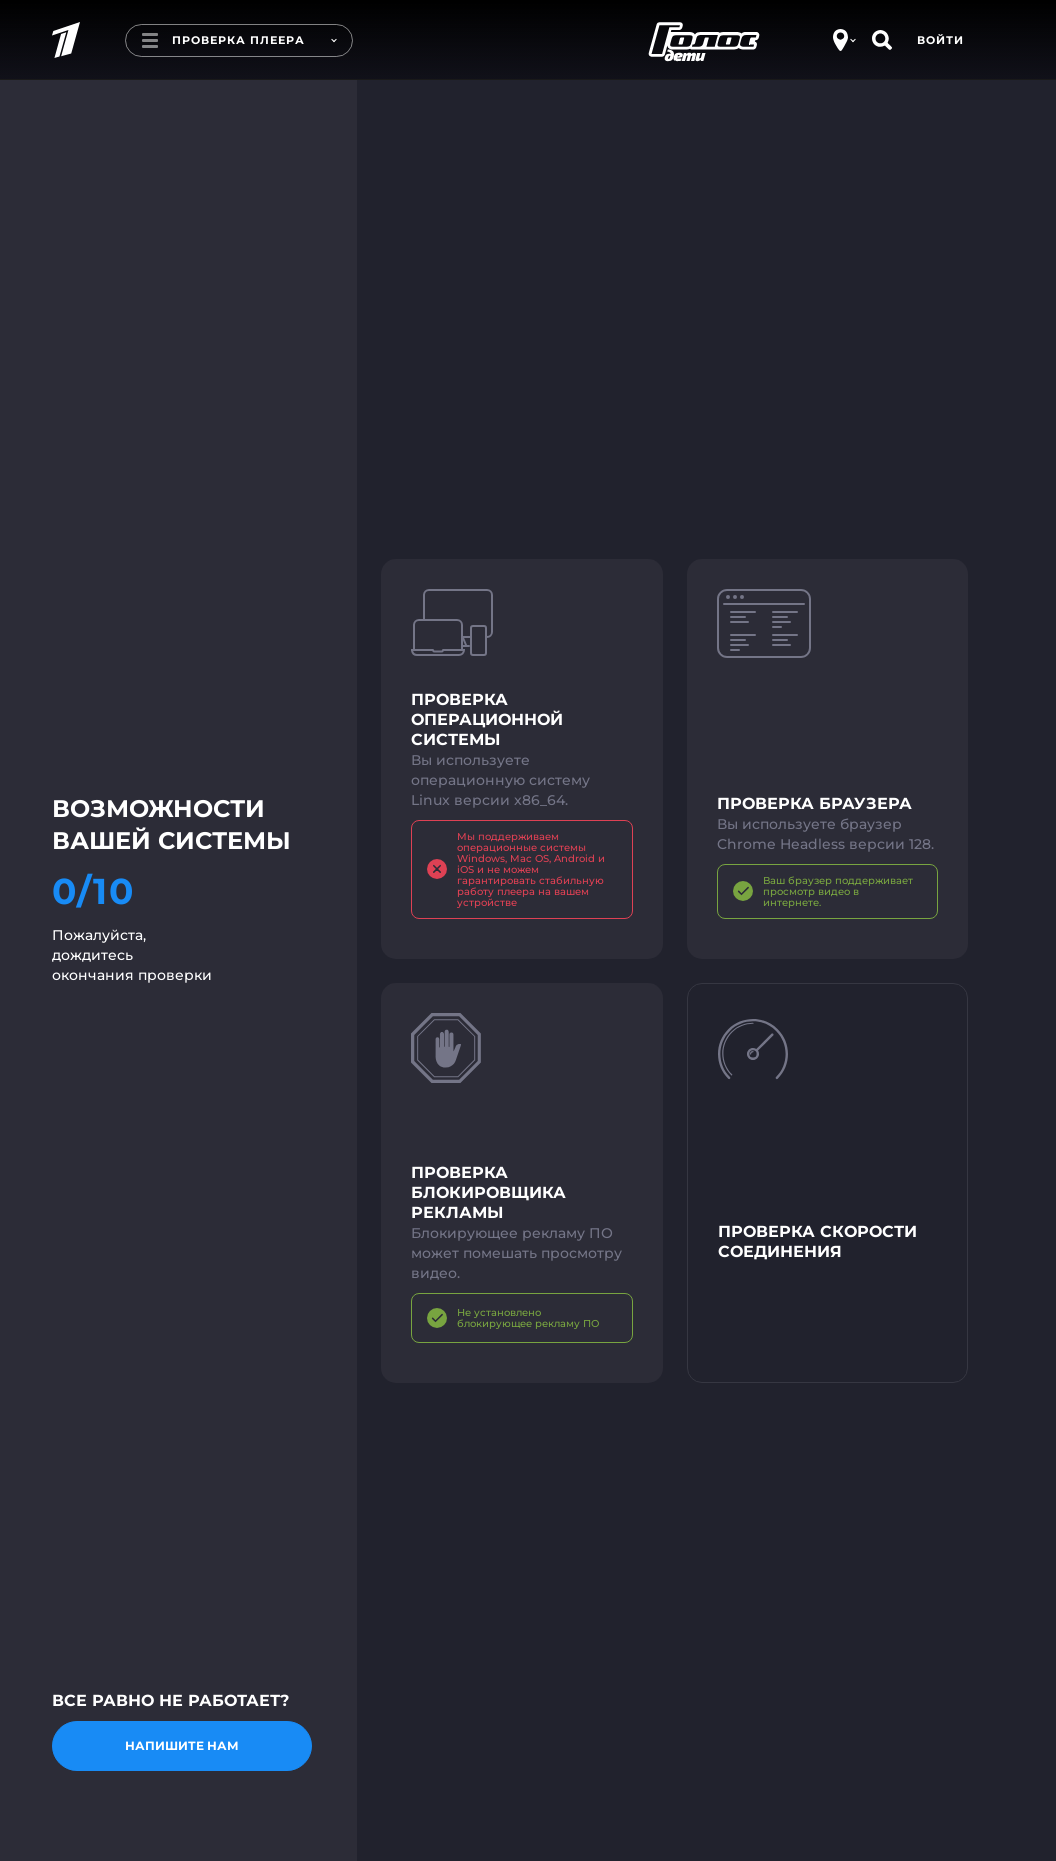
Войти (940, 40)
